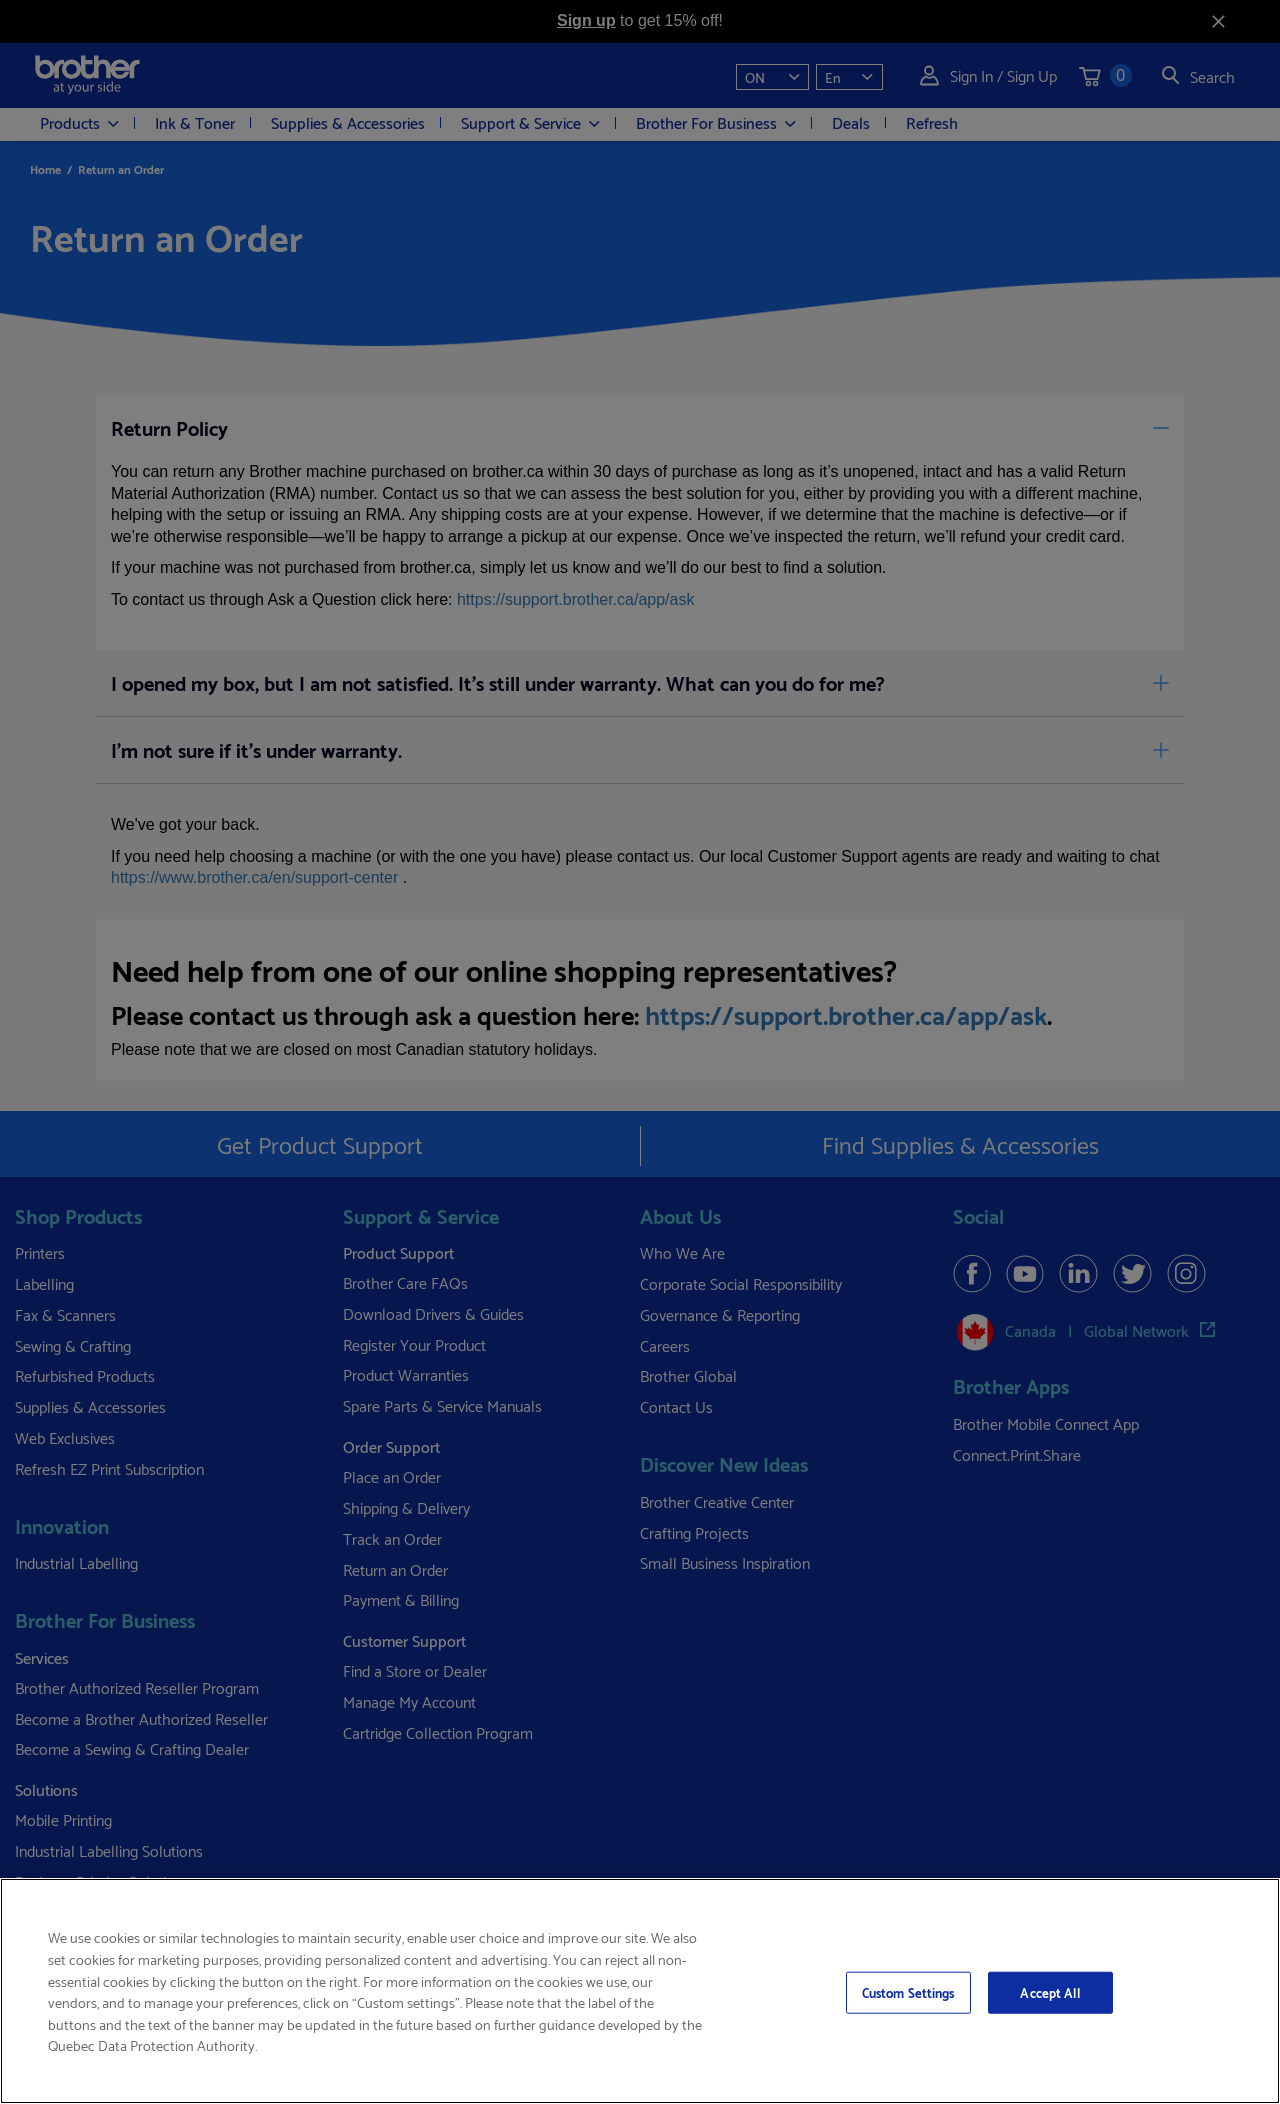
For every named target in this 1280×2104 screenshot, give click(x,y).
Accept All (1049, 1992)
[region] (640, 1991)
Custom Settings (908, 1992)
